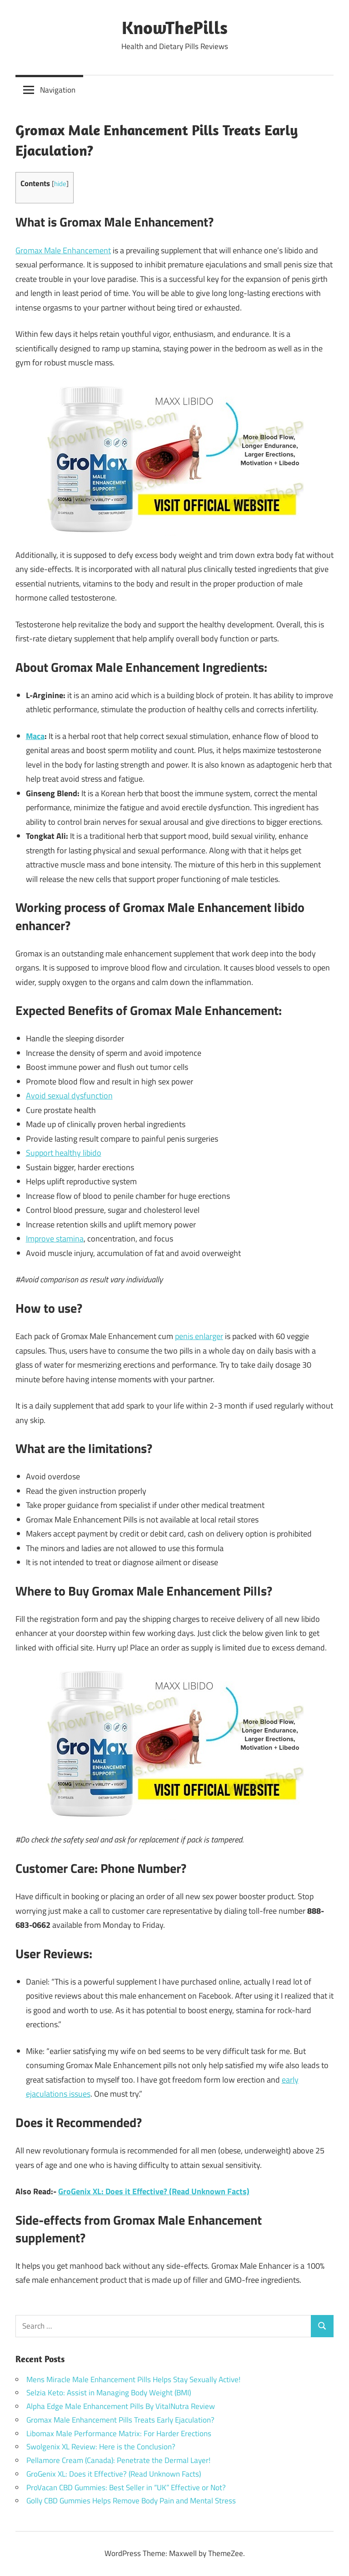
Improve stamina (55, 1238)
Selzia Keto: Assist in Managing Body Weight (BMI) (108, 2393)
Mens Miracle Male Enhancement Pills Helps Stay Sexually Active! (133, 2379)
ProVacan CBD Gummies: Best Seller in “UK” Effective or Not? (126, 2487)
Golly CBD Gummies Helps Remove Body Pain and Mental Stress (131, 2501)
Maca (35, 736)
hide (60, 183)
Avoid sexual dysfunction (69, 1095)
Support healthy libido (63, 1153)
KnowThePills (175, 27)
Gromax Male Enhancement (63, 250)
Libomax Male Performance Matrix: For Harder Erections (118, 2433)
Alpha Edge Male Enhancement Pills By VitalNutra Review (120, 2406)
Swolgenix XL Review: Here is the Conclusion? (100, 2447)
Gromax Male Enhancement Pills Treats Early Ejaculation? (120, 2420)
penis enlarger (199, 1336)
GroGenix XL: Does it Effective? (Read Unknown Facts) (153, 2191)
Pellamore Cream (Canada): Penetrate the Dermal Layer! (118, 2460)
